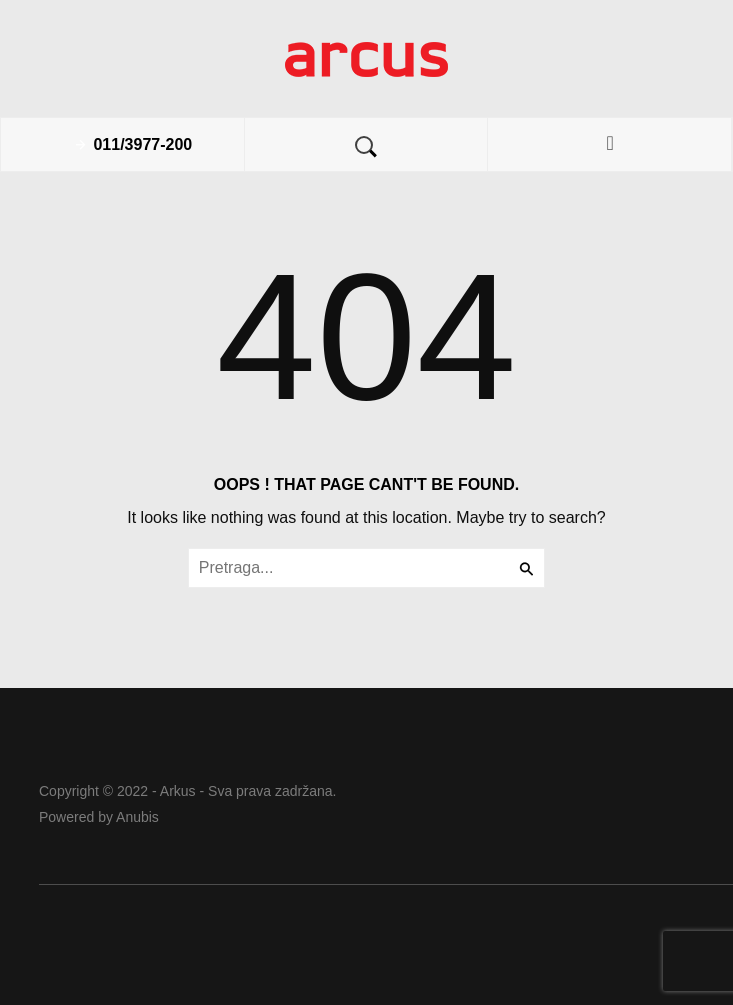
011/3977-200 (142, 144)
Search (366, 147)
